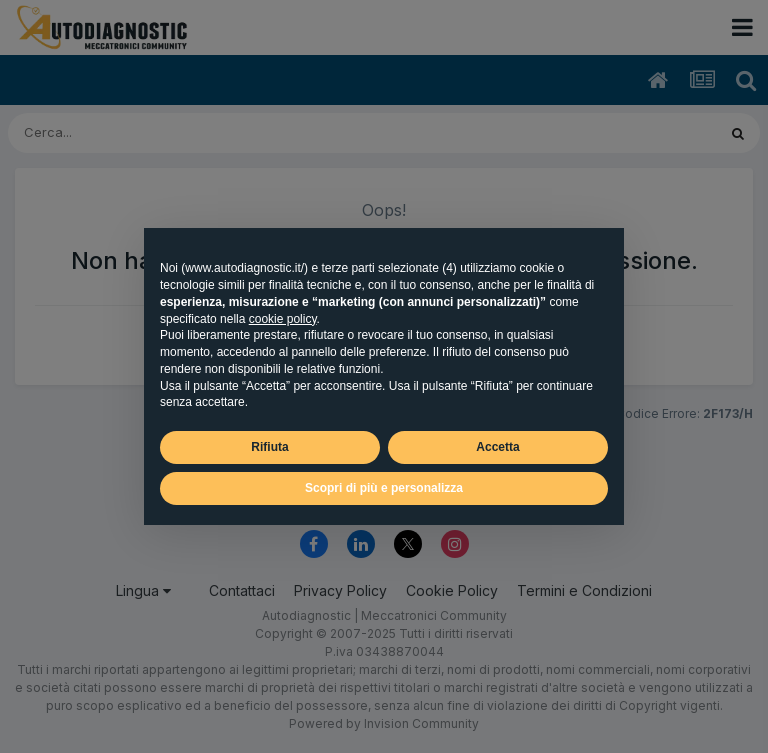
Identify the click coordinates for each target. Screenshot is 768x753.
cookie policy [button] (283, 319)
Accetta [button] (497, 447)
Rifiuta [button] (269, 447)
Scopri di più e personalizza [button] (384, 488)
